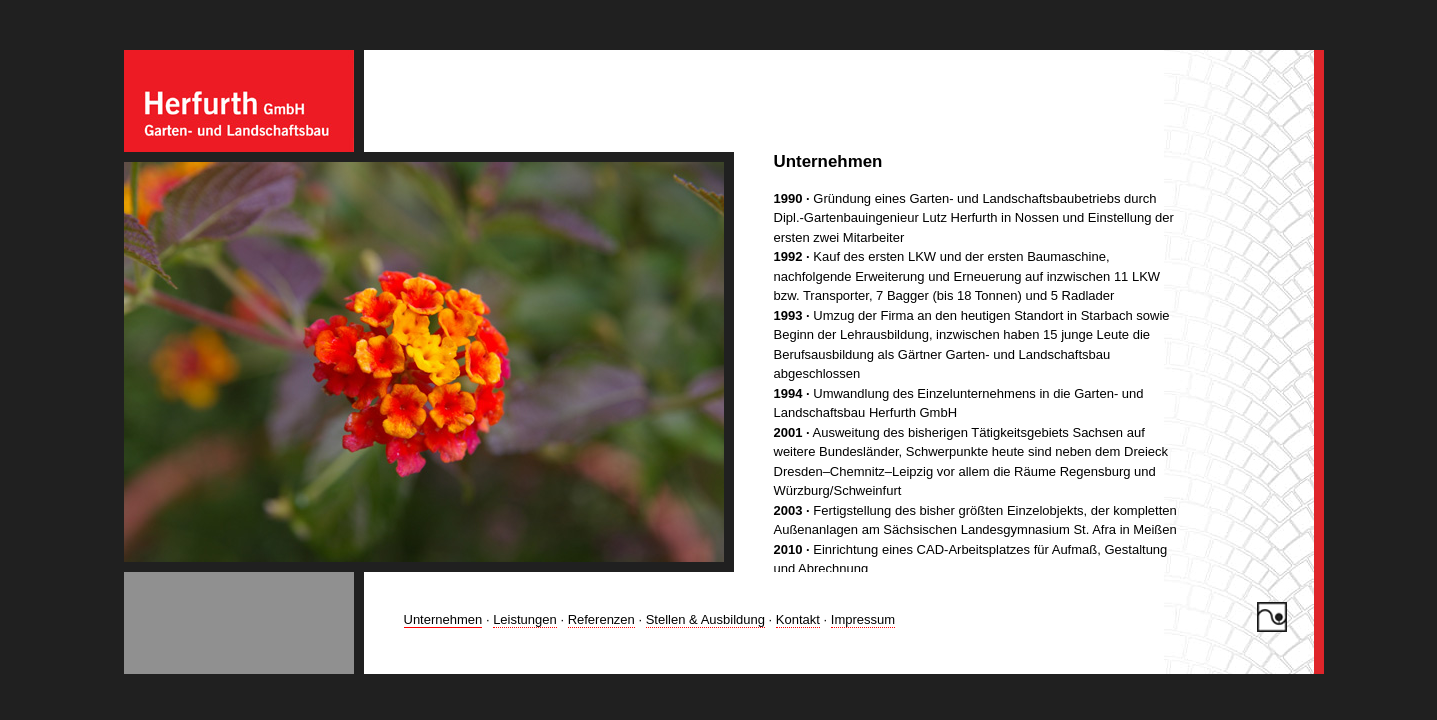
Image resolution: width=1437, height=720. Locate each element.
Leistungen (525, 619)
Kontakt (798, 619)
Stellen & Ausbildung (705, 619)
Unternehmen (443, 619)
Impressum (863, 619)
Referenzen (601, 619)
